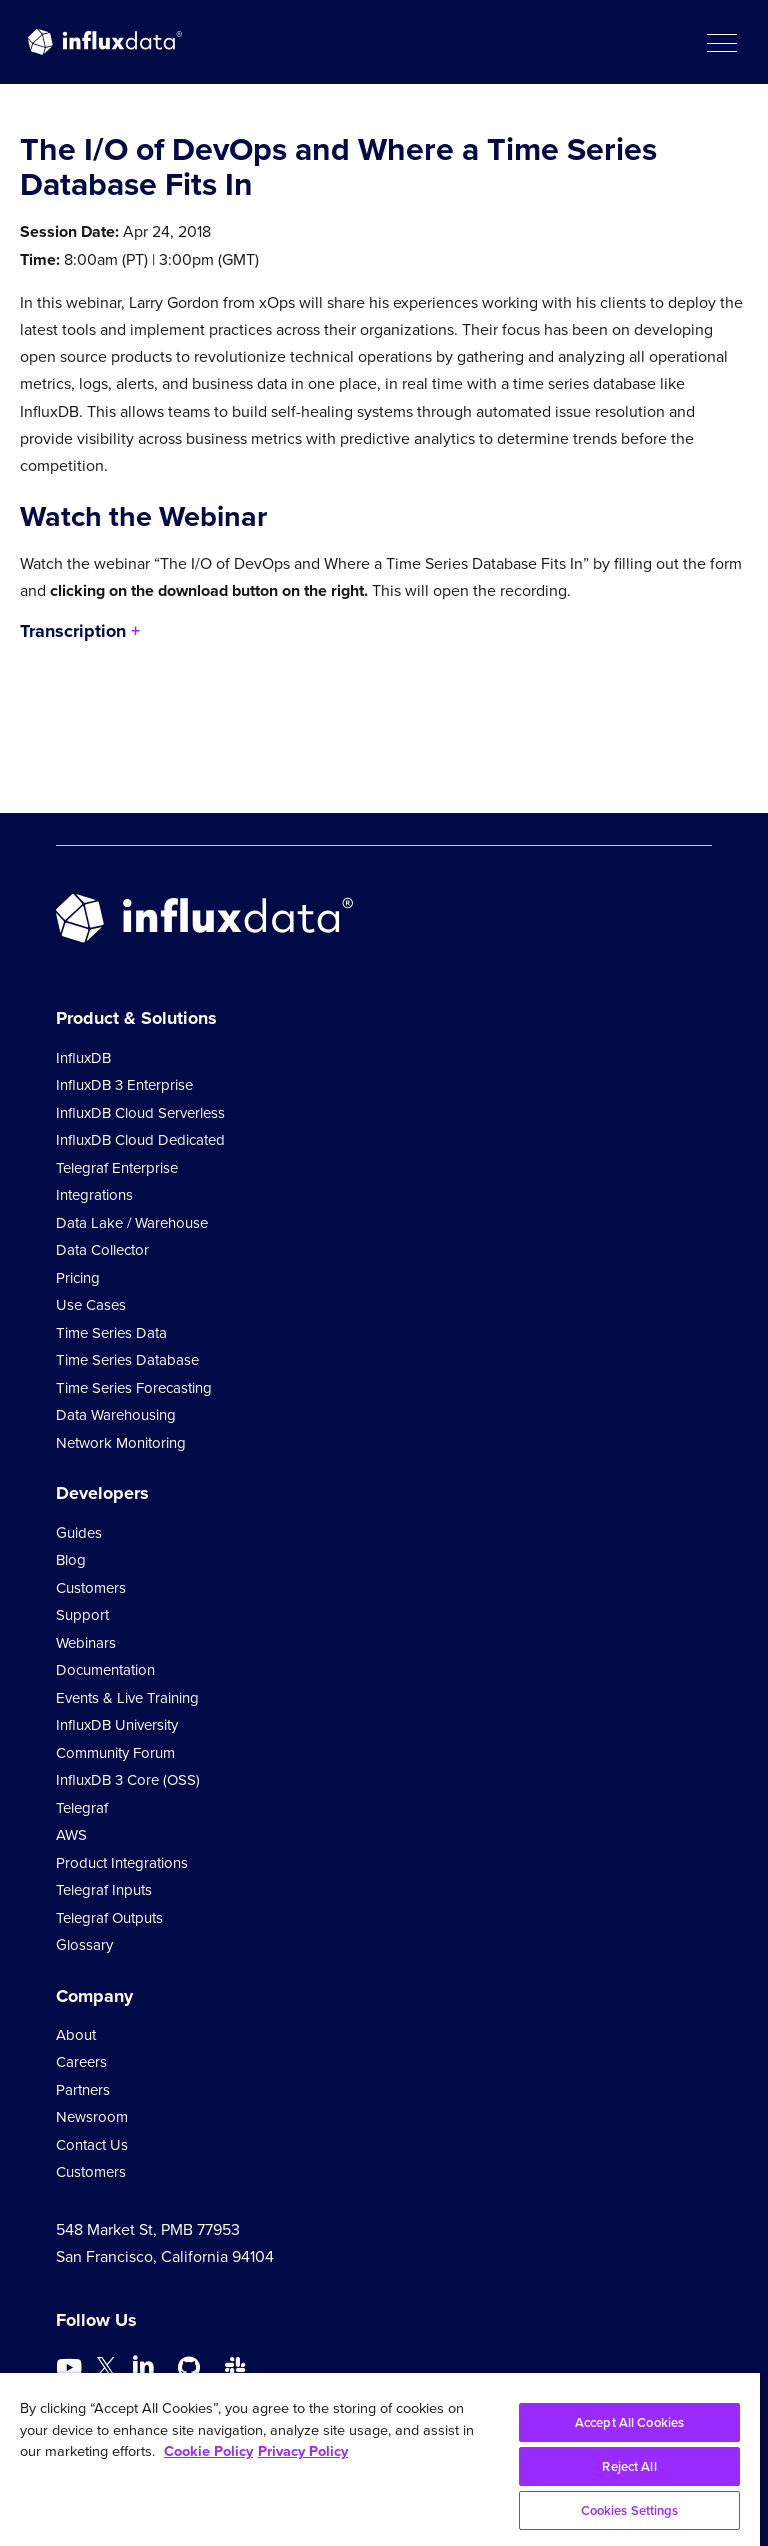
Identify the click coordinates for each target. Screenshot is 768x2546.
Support (82, 1615)
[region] (380, 2459)
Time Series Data (111, 1333)
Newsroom (92, 2117)
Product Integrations (122, 1863)
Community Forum (115, 1753)
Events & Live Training (127, 1698)
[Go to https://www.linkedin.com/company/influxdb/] (143, 2366)
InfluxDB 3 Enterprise (124, 1085)
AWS (71, 1835)
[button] (721, 42)
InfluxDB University (117, 1725)
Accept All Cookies (629, 2422)
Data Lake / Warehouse (132, 1223)
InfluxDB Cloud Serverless (140, 1113)
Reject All (629, 2466)
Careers (81, 2062)
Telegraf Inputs (104, 1890)
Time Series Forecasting (134, 1388)
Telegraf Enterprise (117, 1168)
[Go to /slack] (235, 2368)
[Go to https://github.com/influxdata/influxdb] (189, 2368)
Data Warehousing (116, 1415)
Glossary (84, 1945)
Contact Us (92, 2145)
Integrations (94, 1195)
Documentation (105, 1670)
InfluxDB (83, 1058)
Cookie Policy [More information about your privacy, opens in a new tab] (208, 2451)
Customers (91, 1588)
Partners (83, 2090)
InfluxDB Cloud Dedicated (140, 1140)
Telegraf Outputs (109, 1918)
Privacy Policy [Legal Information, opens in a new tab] (303, 2451)
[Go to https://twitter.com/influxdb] (106, 2370)
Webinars (86, 1643)
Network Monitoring (121, 1443)
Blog (71, 1560)
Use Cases (91, 1305)
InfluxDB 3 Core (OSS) (128, 1780)
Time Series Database (127, 1360)
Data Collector (102, 1250)
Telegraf (82, 1808)
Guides (79, 1533)
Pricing (78, 1278)
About (76, 2035)
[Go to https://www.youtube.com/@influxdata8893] (71, 2368)
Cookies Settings (630, 2510)
